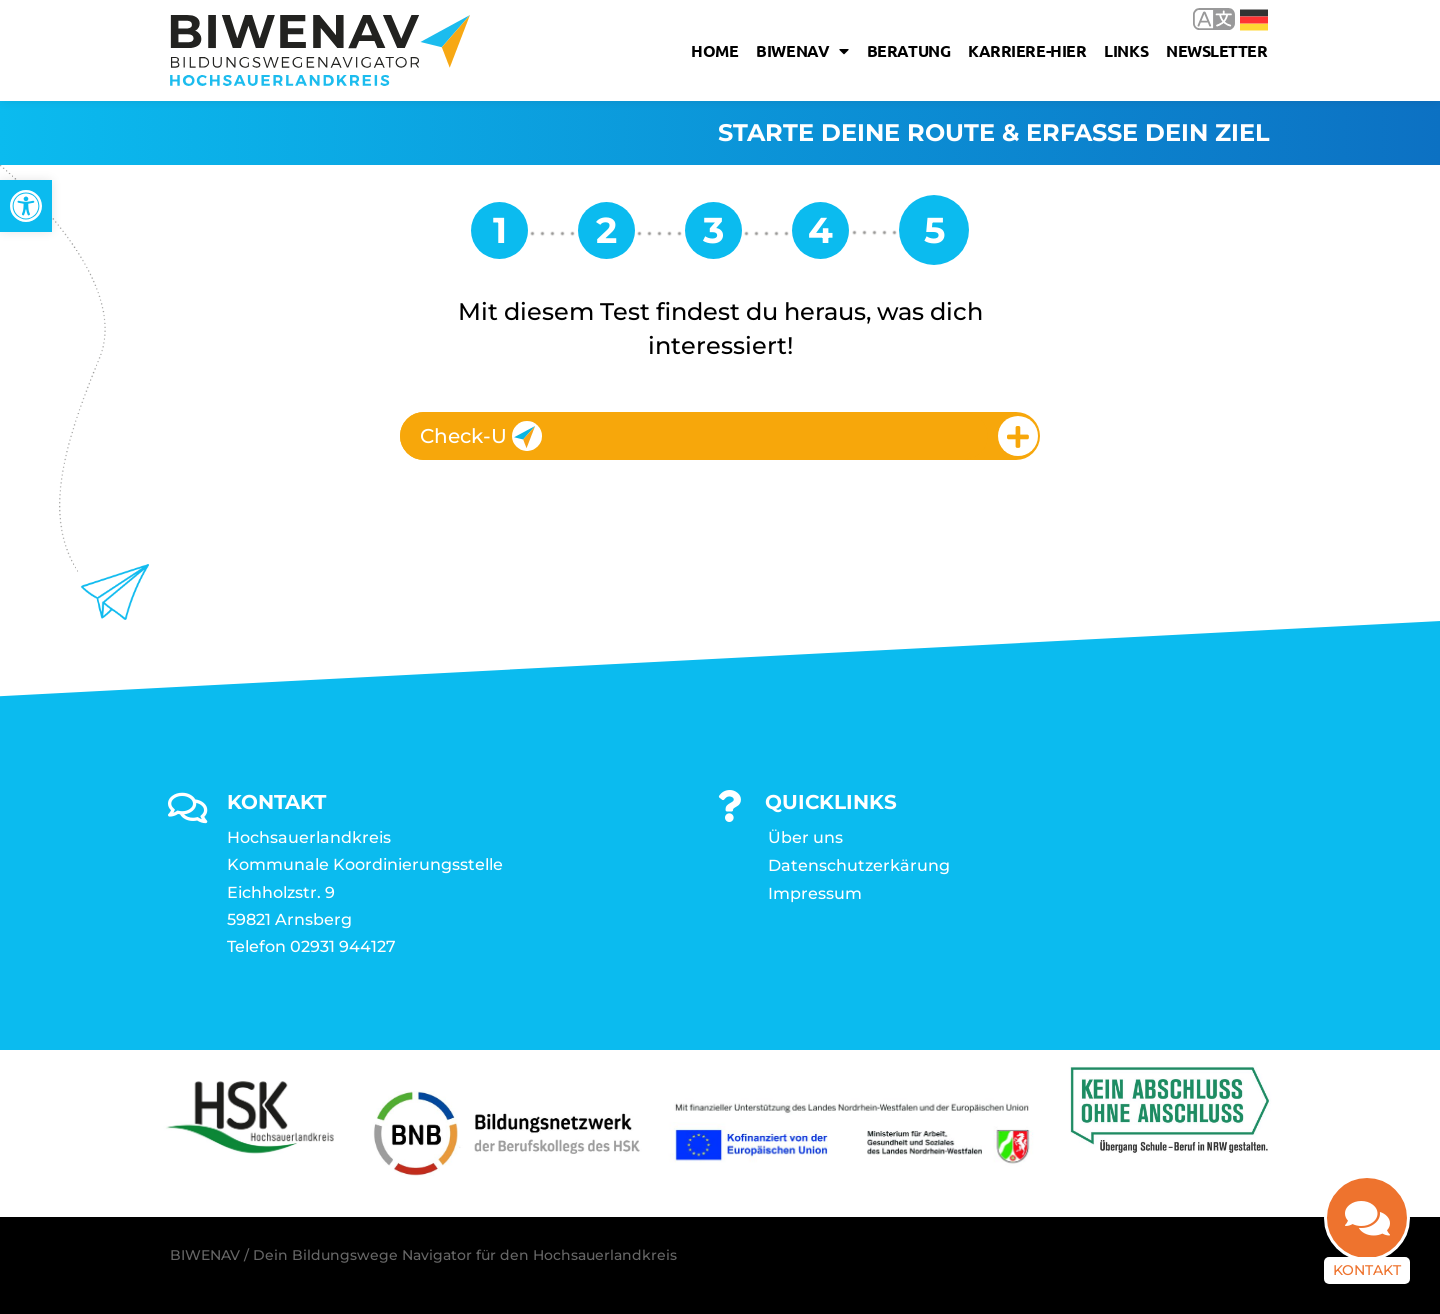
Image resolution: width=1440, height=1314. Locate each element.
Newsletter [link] (1217, 50)
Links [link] (1126, 50)
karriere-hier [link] (1027, 50)
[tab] (720, 436)
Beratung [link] (908, 50)
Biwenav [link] (802, 51)
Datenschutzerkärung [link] (859, 865)
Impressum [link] (815, 893)
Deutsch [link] (1254, 20)
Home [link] (714, 50)
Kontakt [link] (1367, 1270)
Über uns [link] (805, 837)
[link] (26, 206)
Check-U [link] (481, 436)
